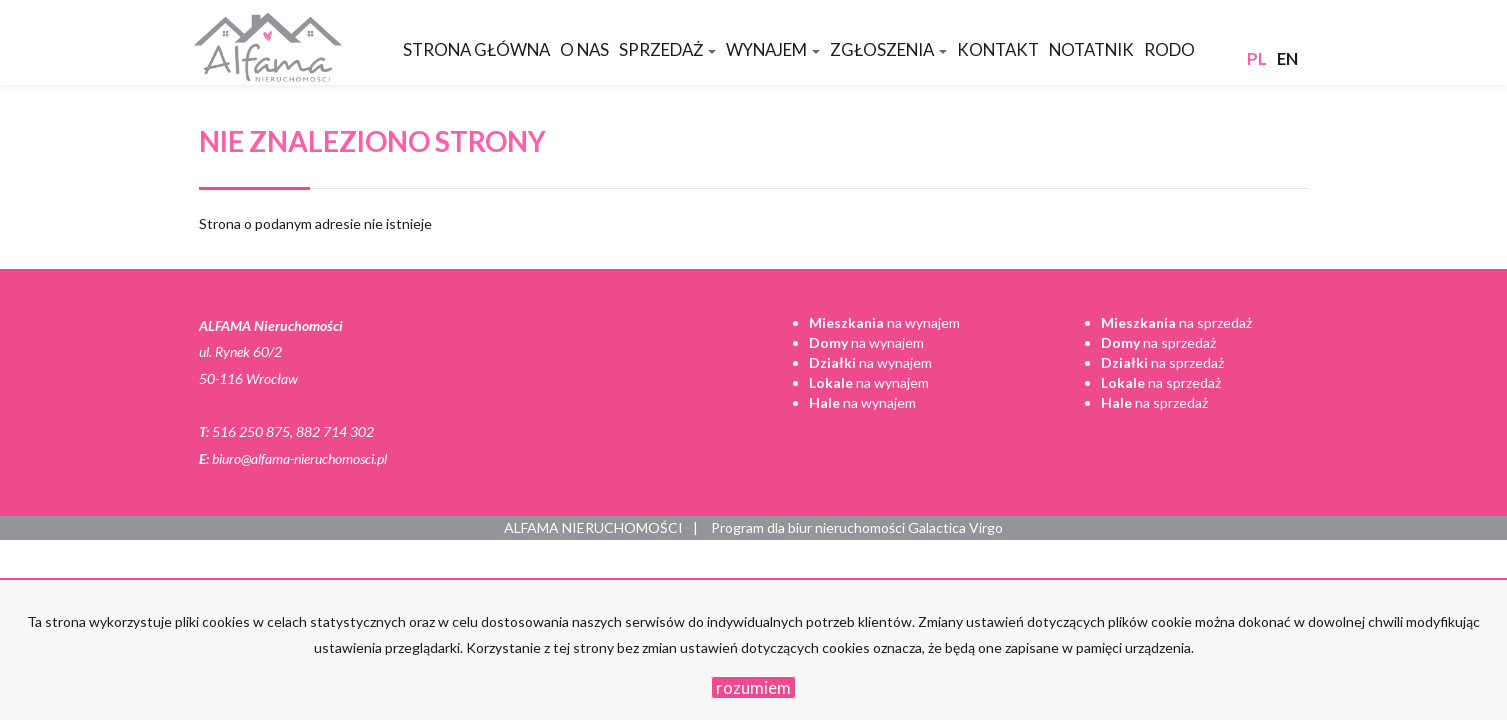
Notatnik (1091, 49)
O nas (584, 49)
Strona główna (476, 49)
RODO (1169, 49)
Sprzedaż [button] (667, 49)
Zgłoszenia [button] (888, 49)
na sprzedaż (1176, 322)
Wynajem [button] (773, 49)
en (1287, 58)
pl (1257, 58)
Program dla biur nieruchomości (809, 527)
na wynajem (884, 322)
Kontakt (998, 49)
